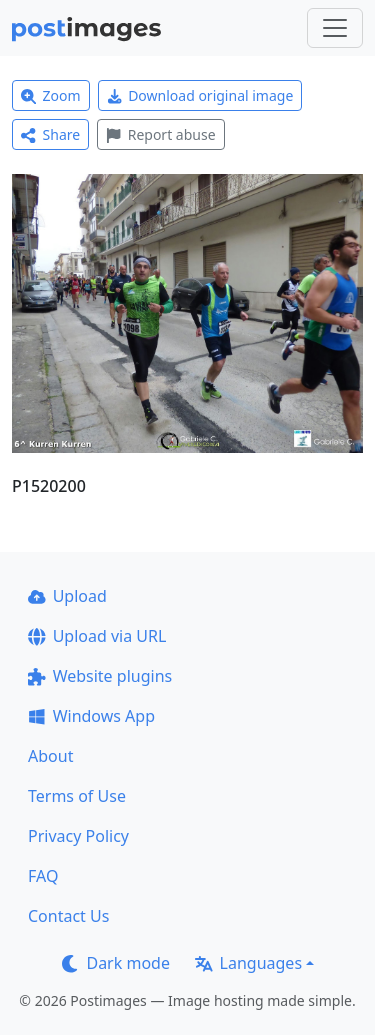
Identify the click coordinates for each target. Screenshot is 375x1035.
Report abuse (160, 134)
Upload (67, 596)
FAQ (43, 876)
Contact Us (68, 916)
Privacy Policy (78, 836)
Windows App (91, 716)
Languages (248, 963)
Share (50, 134)
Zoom (51, 95)
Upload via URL (97, 636)
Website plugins (100, 676)
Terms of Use (77, 796)
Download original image (200, 95)
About (50, 756)
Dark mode (116, 963)
